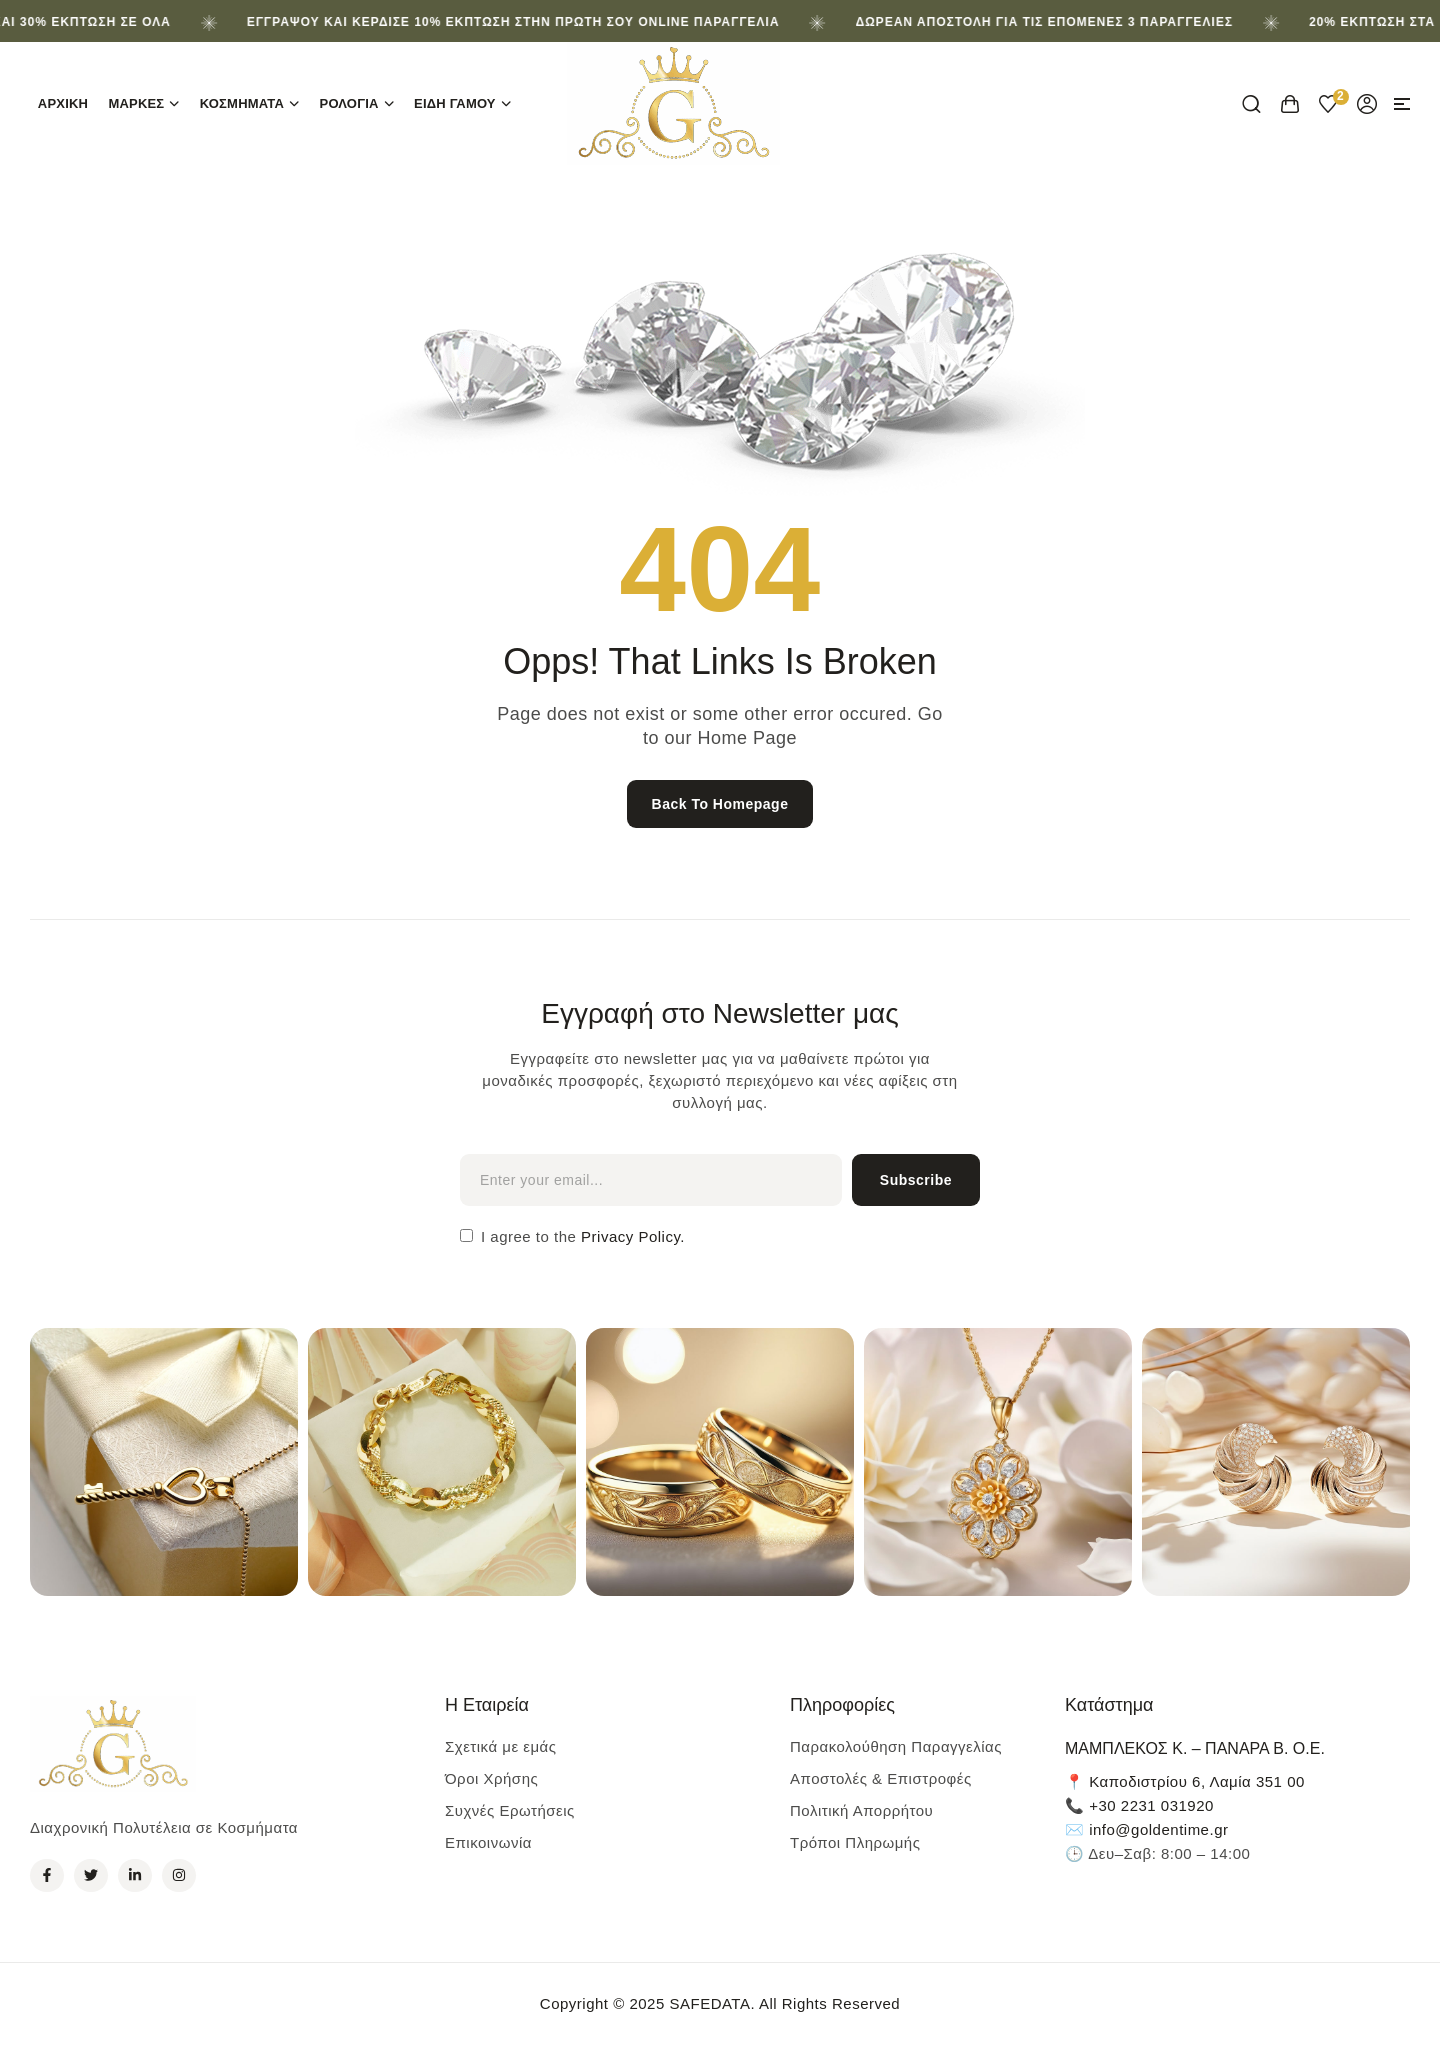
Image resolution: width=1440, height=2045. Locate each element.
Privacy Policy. (630, 1236)
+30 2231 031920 (1151, 1805)
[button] (1402, 104)
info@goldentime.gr (1158, 1829)
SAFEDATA (709, 2003)
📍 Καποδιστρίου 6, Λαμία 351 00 (1185, 1781)
